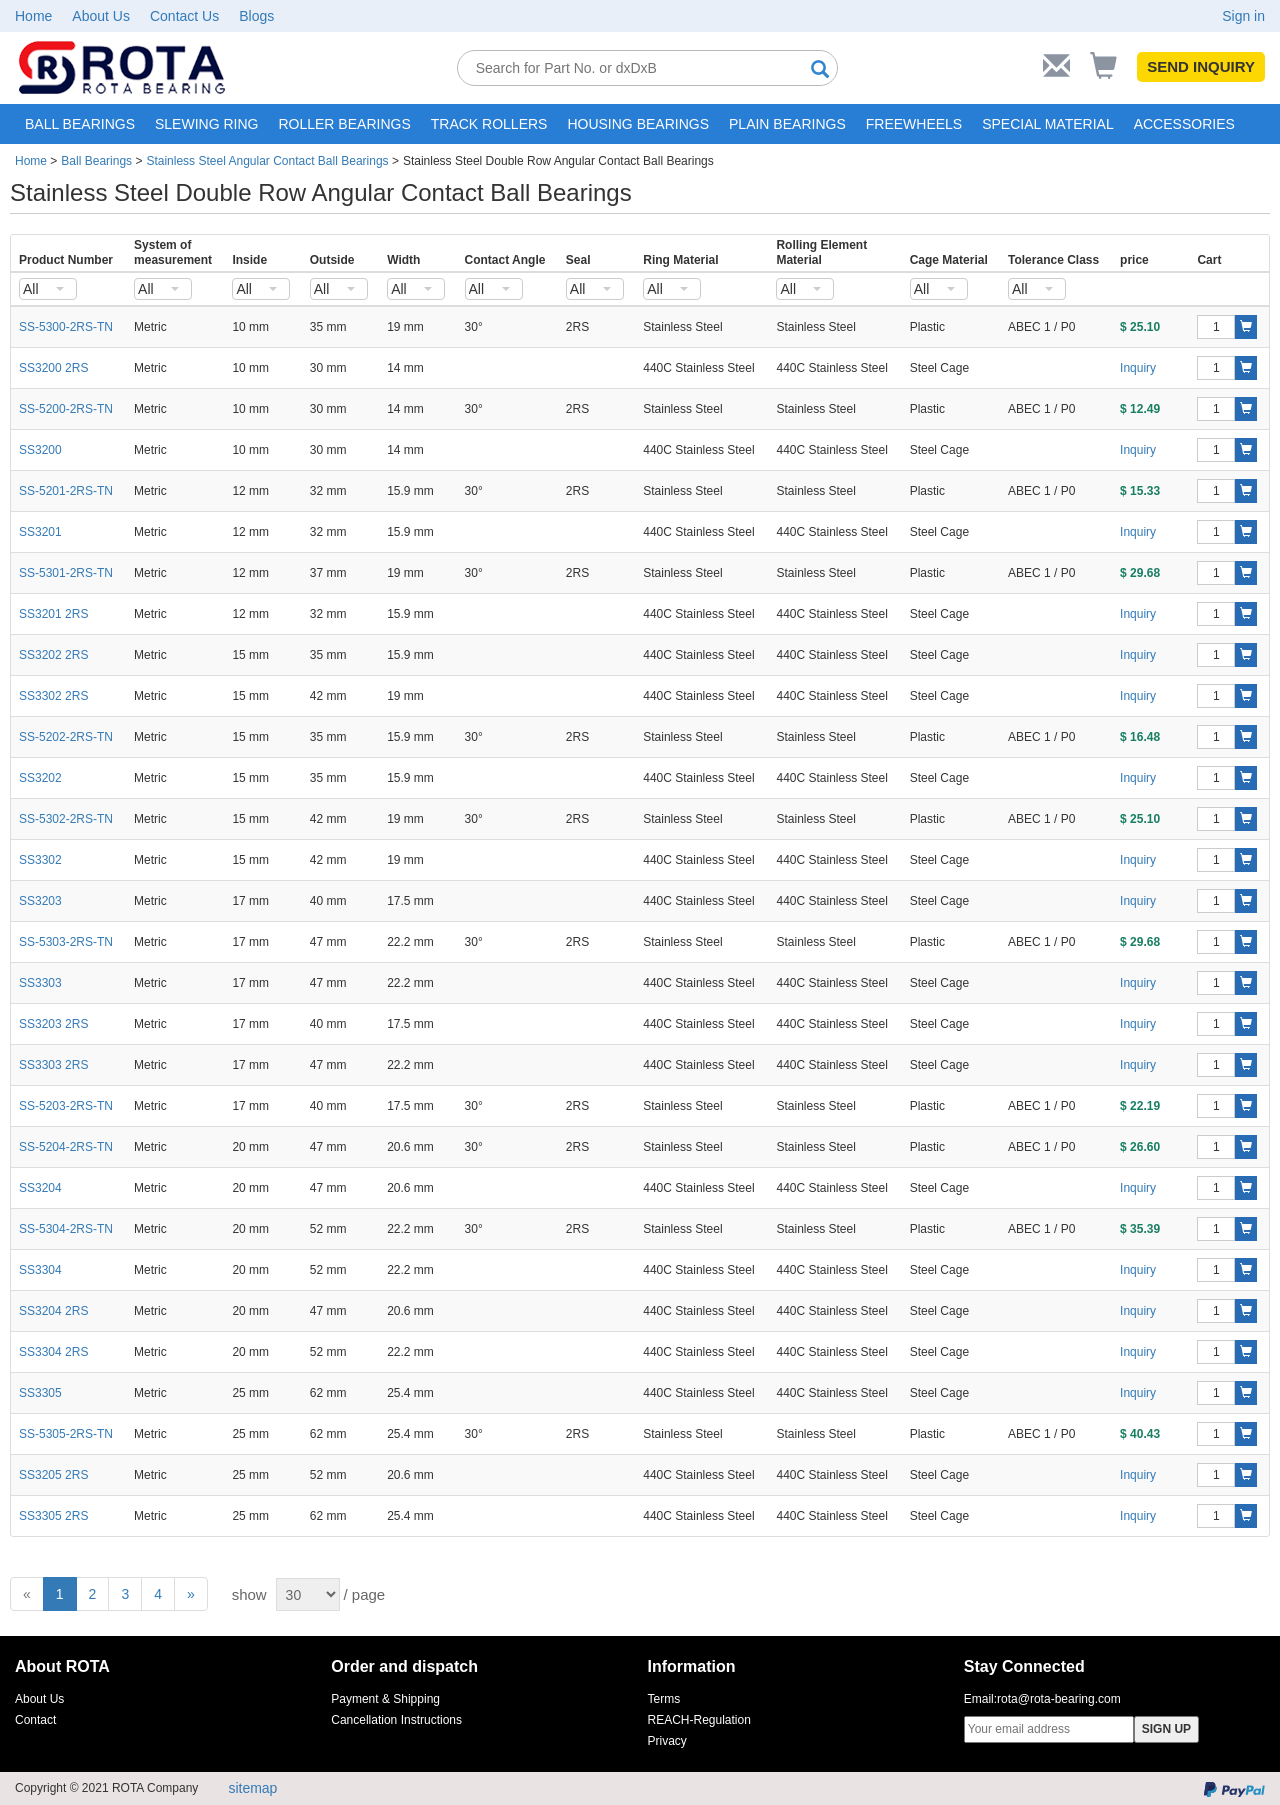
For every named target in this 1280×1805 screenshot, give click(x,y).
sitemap (252, 1788)
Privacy (667, 1741)
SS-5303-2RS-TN (66, 942)
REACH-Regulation (699, 1720)
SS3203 (40, 901)
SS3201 (40, 532)
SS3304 (40, 1270)
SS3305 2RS (53, 1516)
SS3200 (40, 450)
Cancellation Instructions (396, 1720)
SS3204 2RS (53, 1311)
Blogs (256, 16)
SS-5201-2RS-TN (66, 491)
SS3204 (40, 1188)
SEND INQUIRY (1201, 66)
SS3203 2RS (53, 1024)
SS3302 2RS (53, 696)
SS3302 (40, 860)
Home (33, 16)
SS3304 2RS (53, 1352)
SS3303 (40, 983)
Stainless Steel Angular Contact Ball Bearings (267, 161)
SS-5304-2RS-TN (66, 1229)
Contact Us (184, 16)
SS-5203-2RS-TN (66, 1106)
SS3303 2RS (53, 1065)
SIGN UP (1166, 1729)
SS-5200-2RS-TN (66, 409)
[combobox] (48, 289)
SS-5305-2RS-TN (66, 1434)
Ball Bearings (96, 161)
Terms (664, 1699)
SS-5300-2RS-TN (66, 327)
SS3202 (40, 778)
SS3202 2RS (53, 655)
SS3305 (40, 1393)
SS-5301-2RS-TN (66, 573)
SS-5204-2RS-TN (66, 1147)
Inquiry (1138, 368)
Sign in (1243, 16)
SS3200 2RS (53, 368)
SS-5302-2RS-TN (66, 819)
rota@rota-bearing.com (1059, 1699)
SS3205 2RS (53, 1475)
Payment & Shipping (385, 1699)
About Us (101, 16)
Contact (35, 1720)
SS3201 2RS (53, 614)
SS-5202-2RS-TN (66, 737)
